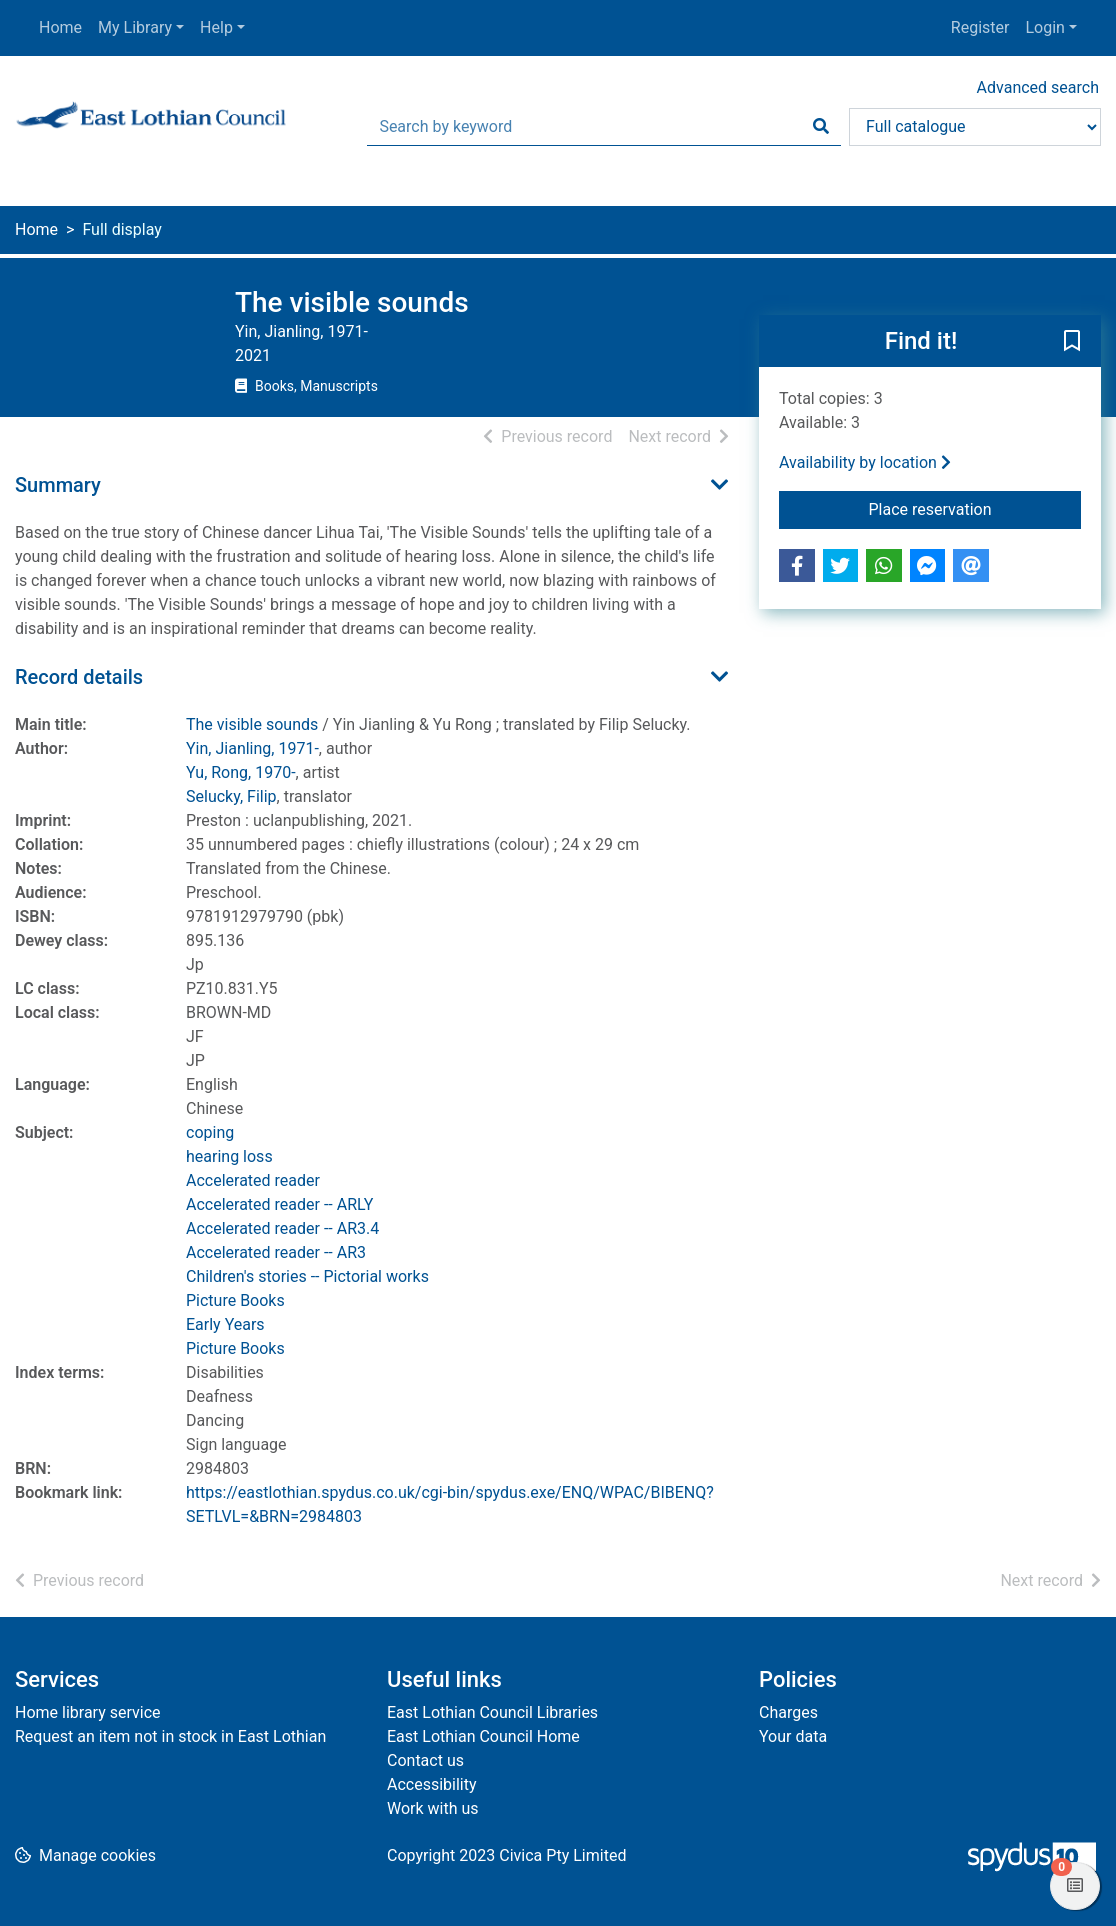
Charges (788, 1712)
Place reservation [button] (975, 508)
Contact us (425, 1760)
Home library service (88, 1712)
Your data (793, 1736)
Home (60, 27)
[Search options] (975, 127)
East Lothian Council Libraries (492, 1712)
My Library (135, 27)
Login (1044, 27)
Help (216, 27)
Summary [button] (58, 485)
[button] (1072, 342)
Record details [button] (79, 677)
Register (980, 27)
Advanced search (1038, 87)
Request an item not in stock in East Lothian (170, 1736)
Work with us (433, 1808)
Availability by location (865, 462)
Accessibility (432, 1784)
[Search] (821, 127)
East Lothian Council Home (483, 1736)
